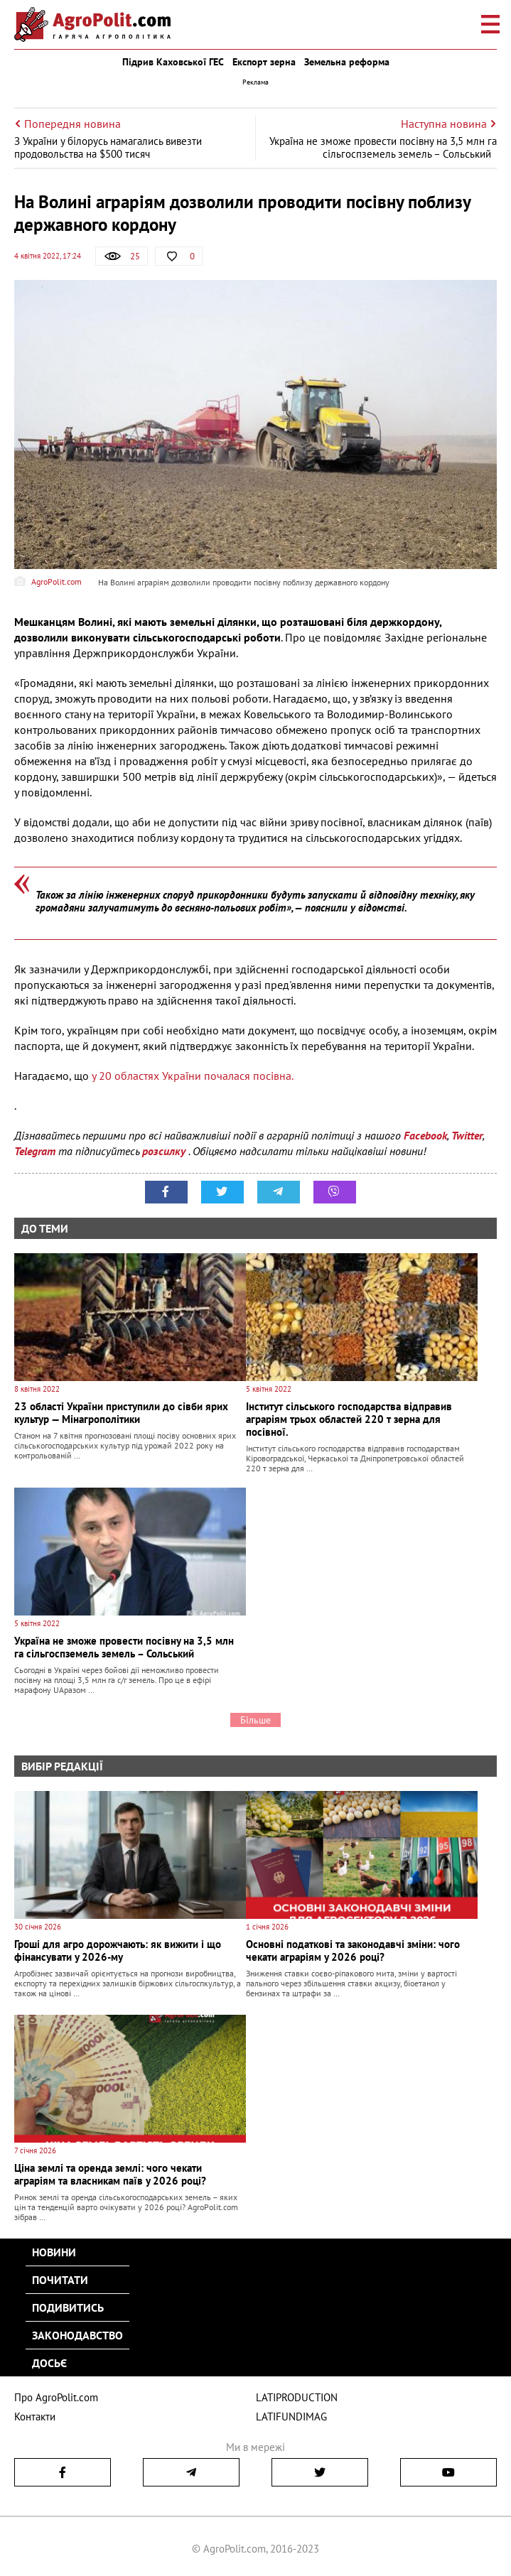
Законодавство (77, 2335)
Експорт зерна (264, 61)
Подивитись (68, 2307)
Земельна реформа (346, 61)
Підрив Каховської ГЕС (173, 61)
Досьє (49, 2363)
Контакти (34, 2416)
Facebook (425, 1135)
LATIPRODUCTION (297, 2397)
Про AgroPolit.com (56, 2397)
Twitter (467, 1135)
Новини (54, 2252)
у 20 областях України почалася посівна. (193, 1075)
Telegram (34, 1151)
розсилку (165, 1151)
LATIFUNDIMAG (291, 2416)
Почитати (60, 2280)
